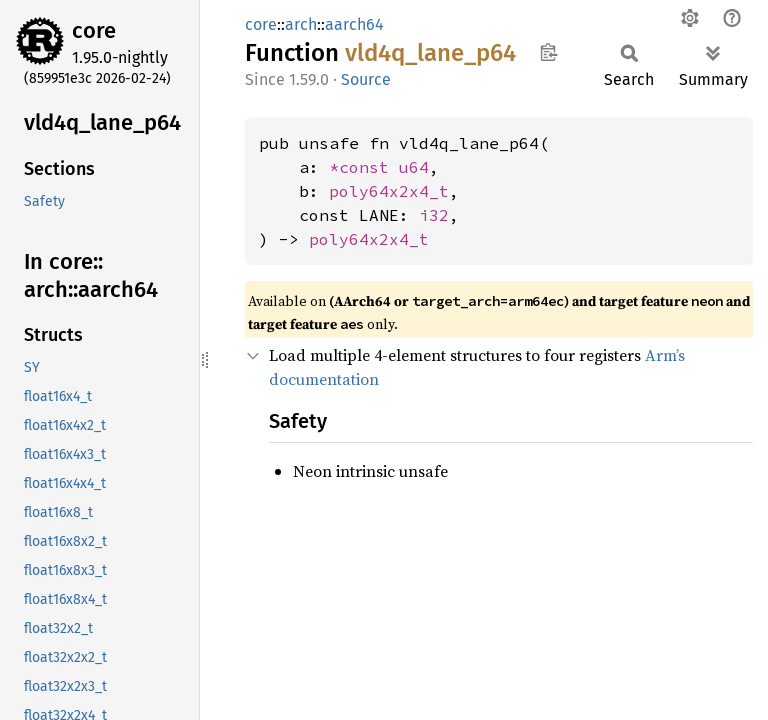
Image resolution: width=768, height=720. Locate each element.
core (94, 30)
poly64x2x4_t (389, 191)
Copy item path (548, 52)
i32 (434, 215)
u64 (414, 167)
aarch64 (354, 24)
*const (364, 167)
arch (301, 24)
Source (366, 79)
